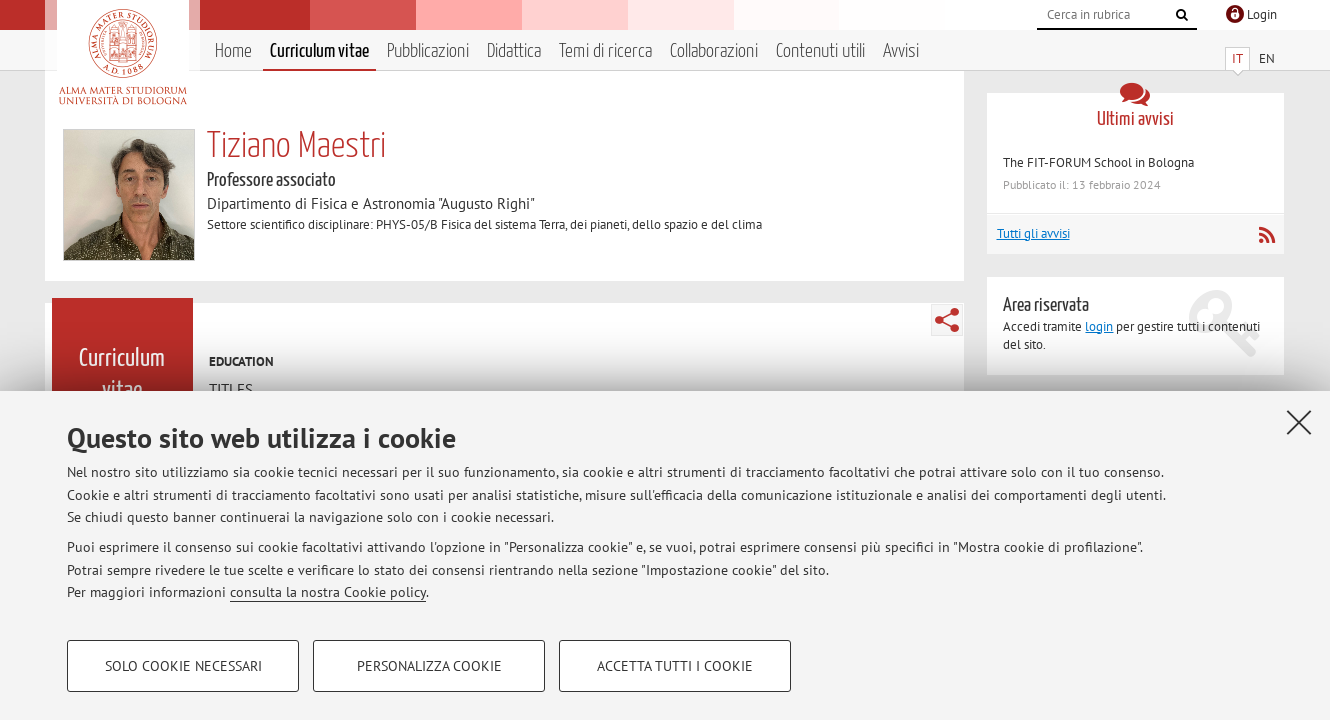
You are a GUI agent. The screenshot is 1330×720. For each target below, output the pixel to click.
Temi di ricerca (605, 51)
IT (1237, 58)
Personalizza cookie (429, 666)
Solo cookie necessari (183, 666)
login (1099, 326)
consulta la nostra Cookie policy (328, 592)
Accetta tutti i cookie (675, 666)
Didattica (514, 51)
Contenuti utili (820, 51)
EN (1267, 58)
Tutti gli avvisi (1033, 233)
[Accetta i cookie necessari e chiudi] (1299, 422)
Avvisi (901, 51)
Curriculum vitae (319, 51)
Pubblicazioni (428, 51)
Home (233, 51)
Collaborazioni (714, 51)
